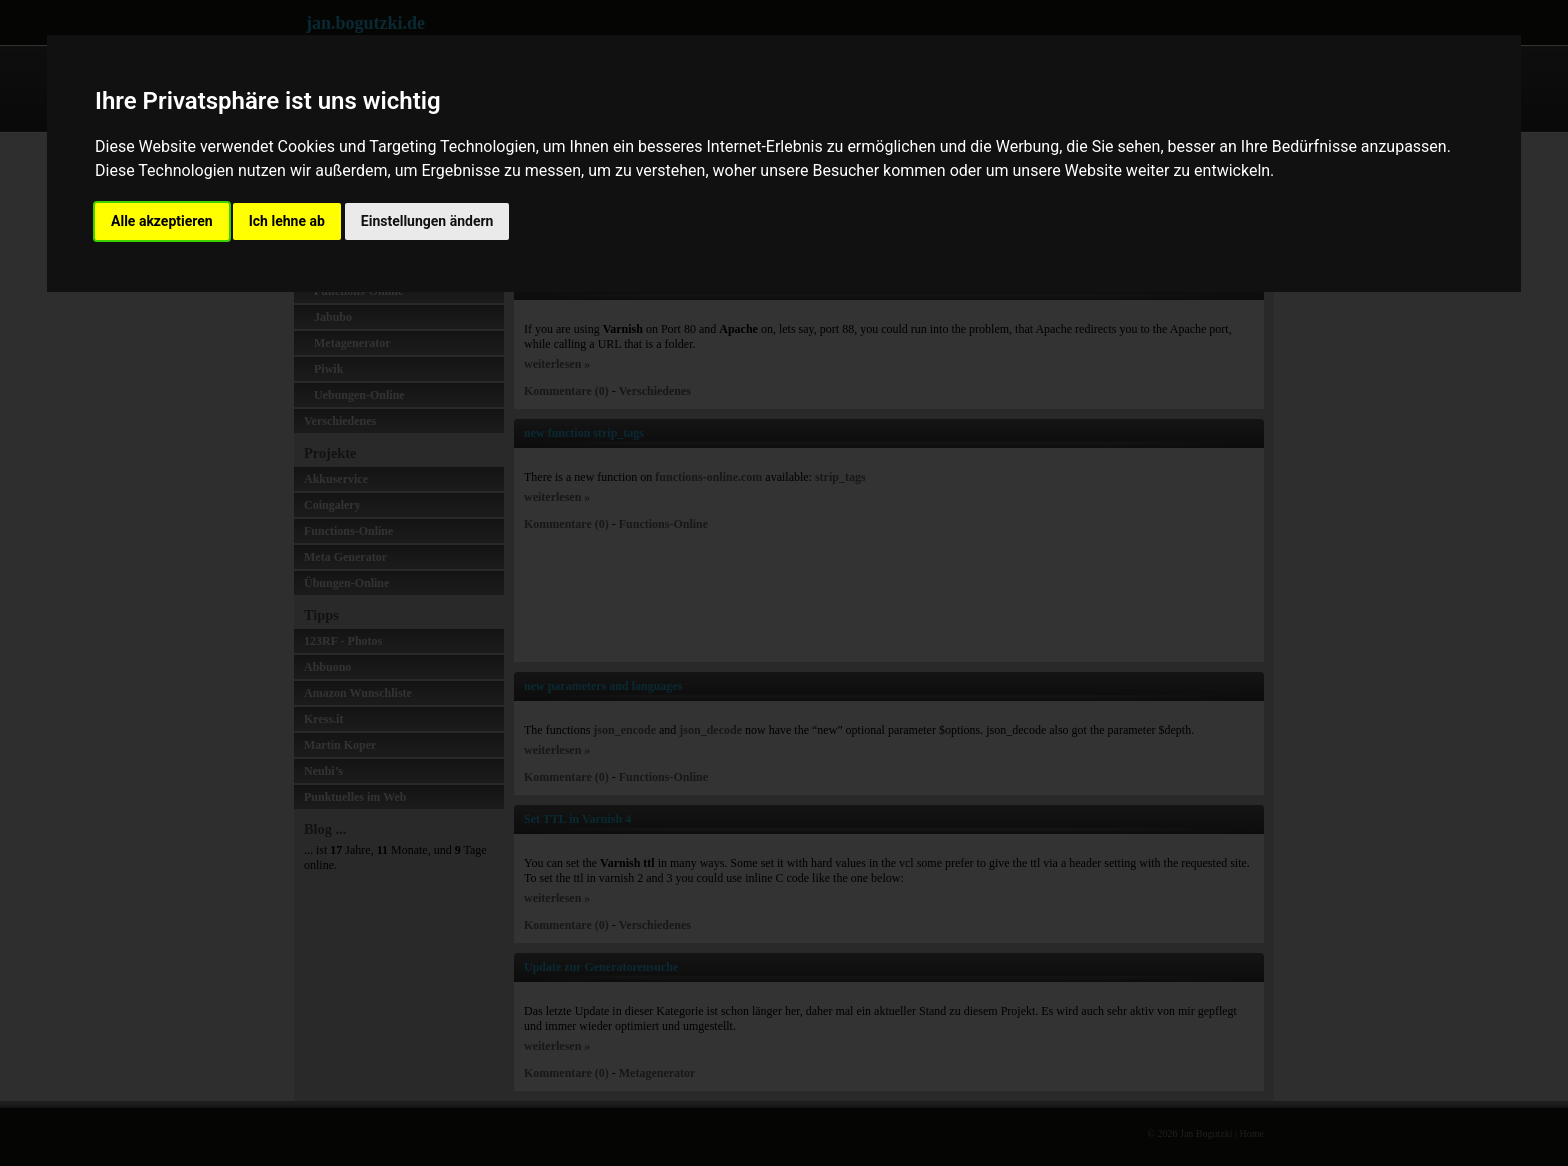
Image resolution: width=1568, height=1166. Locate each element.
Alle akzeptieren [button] (162, 221)
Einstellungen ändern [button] (427, 221)
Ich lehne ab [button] (287, 221)
